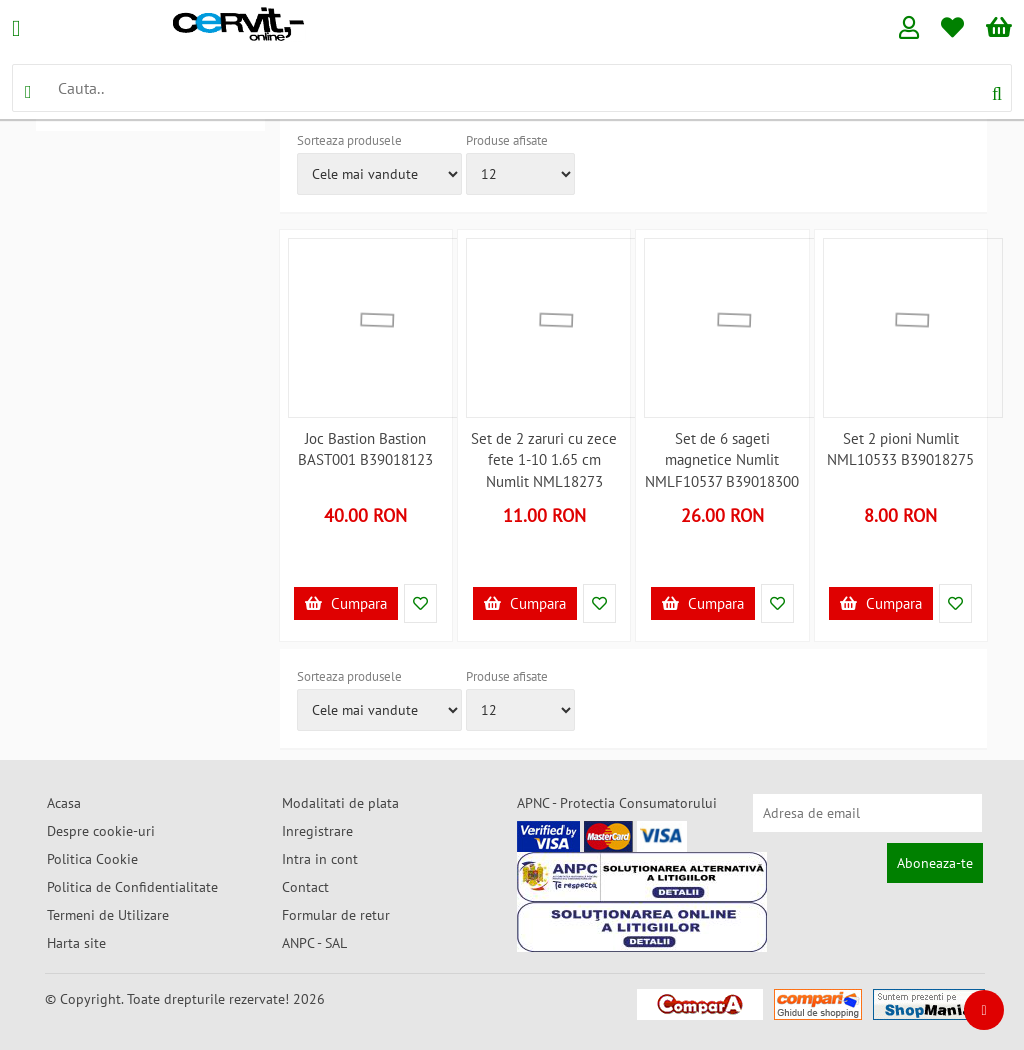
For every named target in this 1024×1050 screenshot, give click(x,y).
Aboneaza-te (935, 863)
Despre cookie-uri (101, 831)
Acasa (64, 803)
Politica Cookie (92, 859)
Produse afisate (507, 140)
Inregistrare (317, 831)
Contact (305, 887)
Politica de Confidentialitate (132, 887)
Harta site (76, 943)
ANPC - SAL (314, 943)
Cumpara (346, 603)
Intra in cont (320, 859)
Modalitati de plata (340, 803)
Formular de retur (336, 915)
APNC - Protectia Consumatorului (617, 803)
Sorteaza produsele (349, 140)
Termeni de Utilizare (108, 915)
